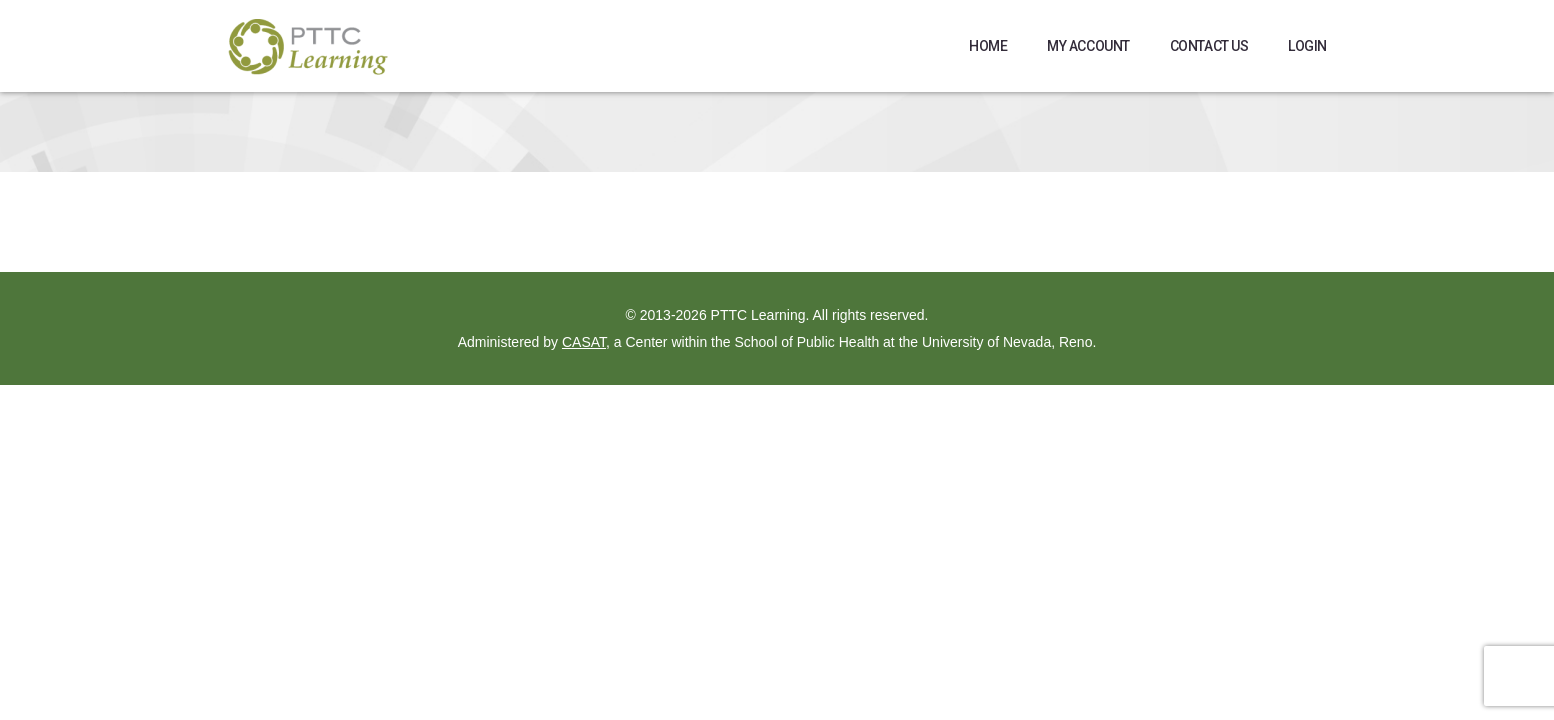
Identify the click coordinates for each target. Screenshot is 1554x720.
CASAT (584, 342)
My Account (1088, 46)
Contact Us (1209, 46)
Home (988, 46)
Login (1307, 46)
